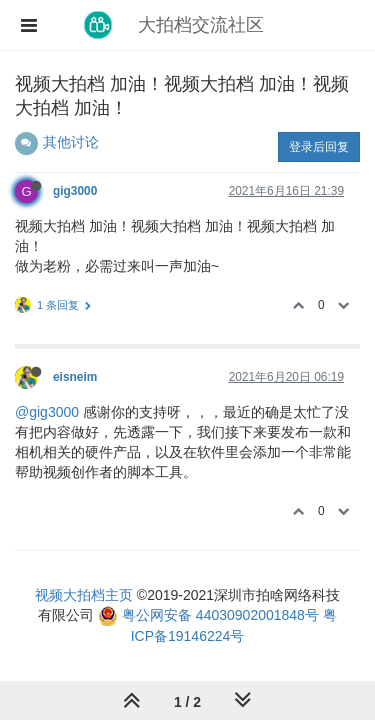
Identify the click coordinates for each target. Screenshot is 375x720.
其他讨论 (71, 142)
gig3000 (75, 191)
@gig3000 (47, 412)
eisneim (75, 377)
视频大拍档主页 (84, 595)
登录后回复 (319, 147)
